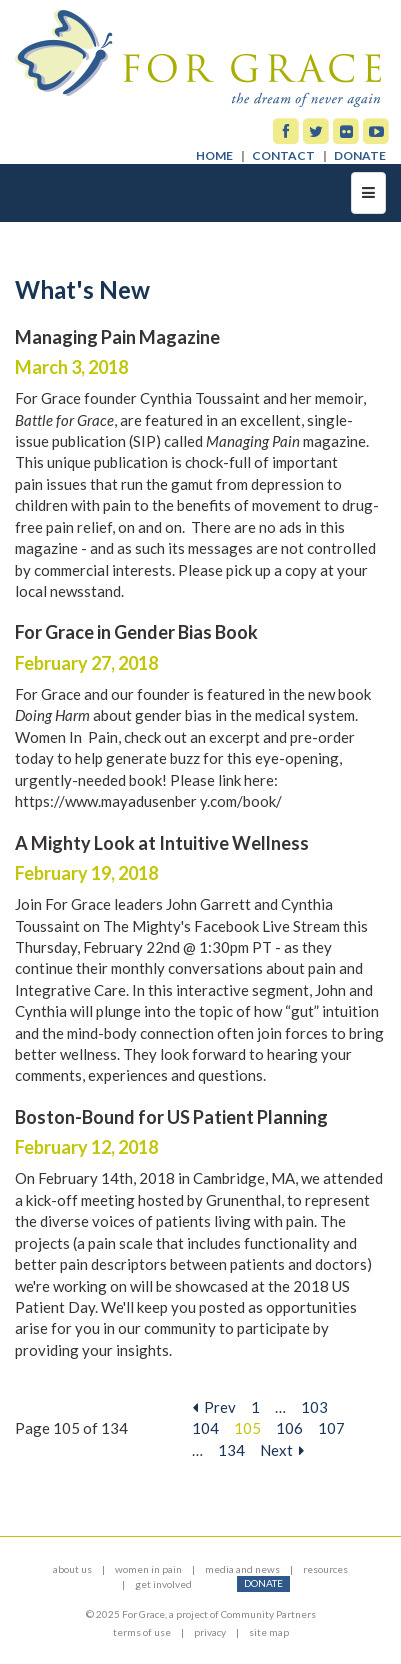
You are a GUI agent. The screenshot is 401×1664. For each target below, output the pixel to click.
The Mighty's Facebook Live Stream (221, 926)
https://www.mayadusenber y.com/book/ (148, 801)
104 (205, 1428)
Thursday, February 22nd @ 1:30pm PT (143, 947)
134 (231, 1450)
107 (331, 1428)
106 (289, 1428)
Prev (214, 1407)
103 (314, 1407)
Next (282, 1450)
